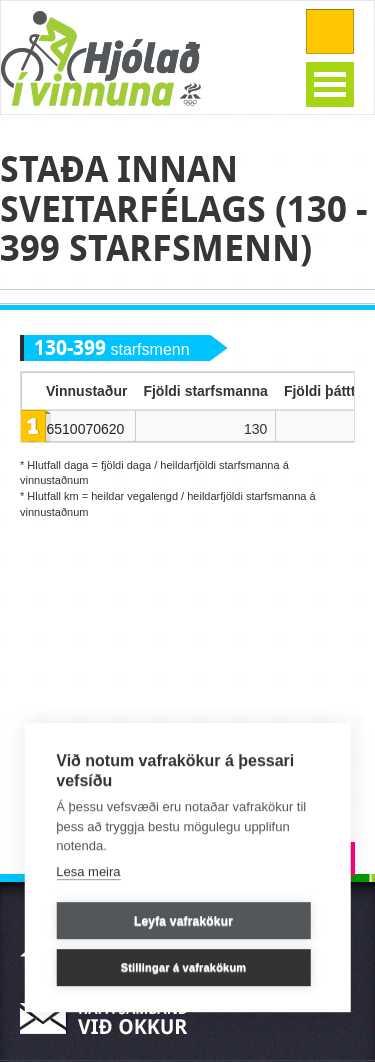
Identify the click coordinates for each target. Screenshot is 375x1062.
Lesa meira (88, 871)
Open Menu (330, 84)
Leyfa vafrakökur (183, 921)
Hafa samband (110, 1018)
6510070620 (86, 429)
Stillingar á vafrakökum (184, 968)
